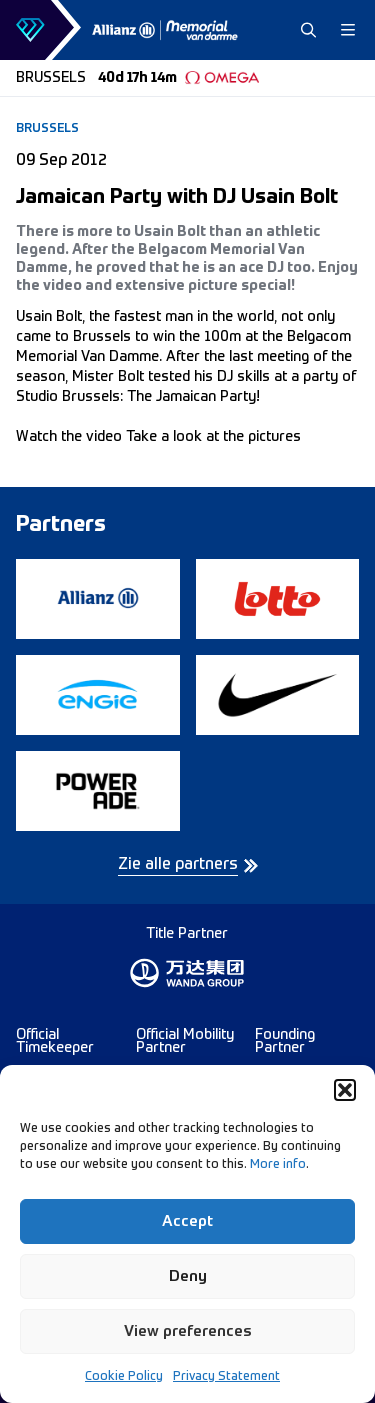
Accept (187, 1221)
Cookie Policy (124, 1377)
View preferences (188, 1331)
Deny (188, 1276)
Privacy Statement (226, 1377)
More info (278, 1165)
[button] (345, 1090)
